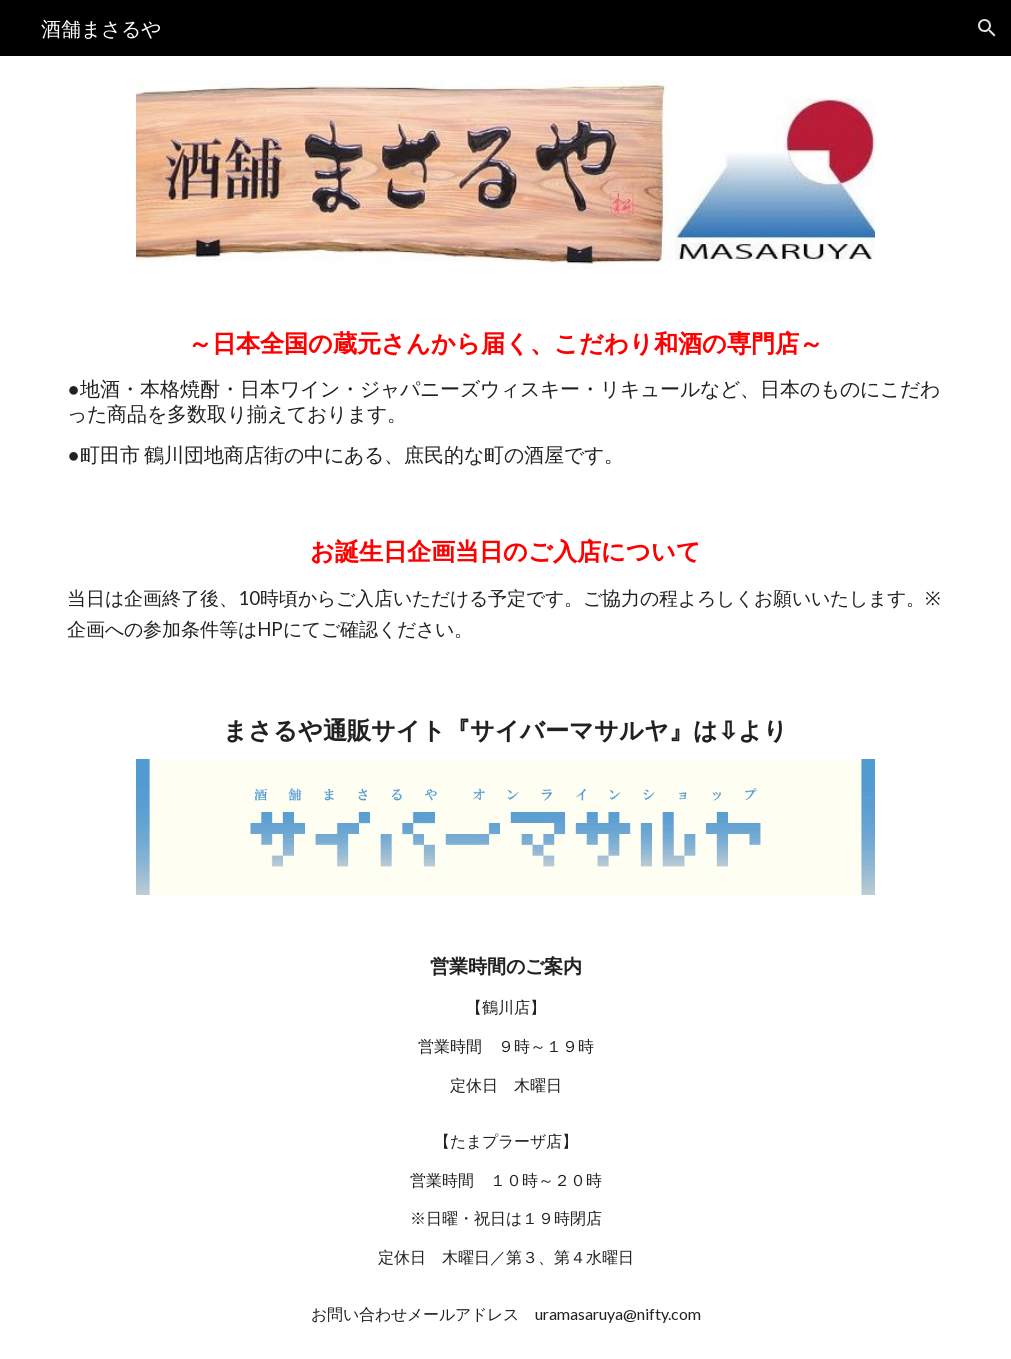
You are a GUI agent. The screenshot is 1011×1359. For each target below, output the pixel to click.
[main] (505, 396)
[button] (987, 28)
